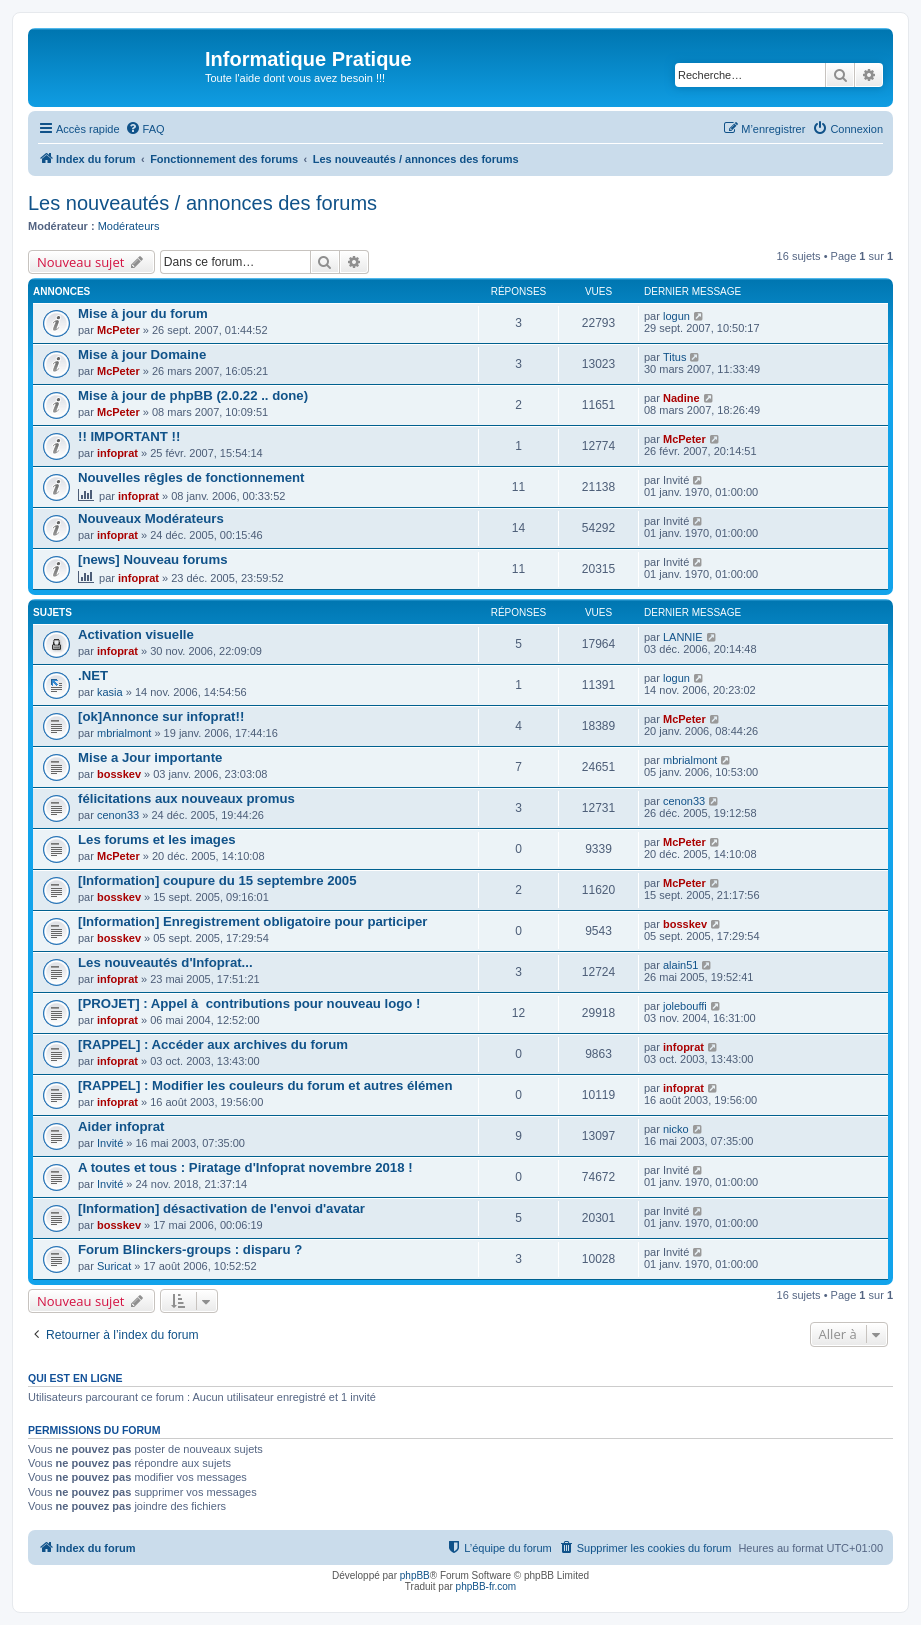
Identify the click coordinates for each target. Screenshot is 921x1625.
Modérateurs (129, 226)
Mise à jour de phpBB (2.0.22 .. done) (193, 395)
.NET (93, 675)
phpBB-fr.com (486, 1586)
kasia (110, 692)
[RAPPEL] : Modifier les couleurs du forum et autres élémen (265, 1085)
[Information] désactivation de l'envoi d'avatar (221, 1208)
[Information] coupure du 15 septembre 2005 (217, 880)
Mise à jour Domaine (142, 354)
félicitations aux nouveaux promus (186, 798)
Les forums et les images (157, 839)
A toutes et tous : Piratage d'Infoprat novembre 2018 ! (245, 1167)
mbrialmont (124, 733)
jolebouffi (685, 1006)
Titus (674, 357)
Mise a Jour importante (150, 757)
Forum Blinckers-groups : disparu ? (190, 1249)
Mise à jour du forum (143, 313)
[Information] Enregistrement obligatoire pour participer (253, 921)
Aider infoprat (121, 1126)
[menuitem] (145, 129)
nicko (676, 1129)
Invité (110, 1143)
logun (676, 316)
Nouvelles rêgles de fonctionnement (191, 477)
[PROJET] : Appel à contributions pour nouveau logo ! (249, 1003)
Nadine (681, 398)
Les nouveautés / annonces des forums (202, 203)
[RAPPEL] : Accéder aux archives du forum (213, 1044)
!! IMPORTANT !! (129, 436)
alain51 (680, 965)
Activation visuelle (136, 634)
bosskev (119, 774)
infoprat (117, 453)
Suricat (114, 1266)
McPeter (118, 330)
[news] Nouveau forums (152, 559)
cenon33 (118, 815)
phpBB (415, 1575)
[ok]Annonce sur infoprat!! (161, 716)
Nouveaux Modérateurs (151, 518)
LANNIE (683, 637)
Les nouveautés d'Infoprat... (165, 962)
